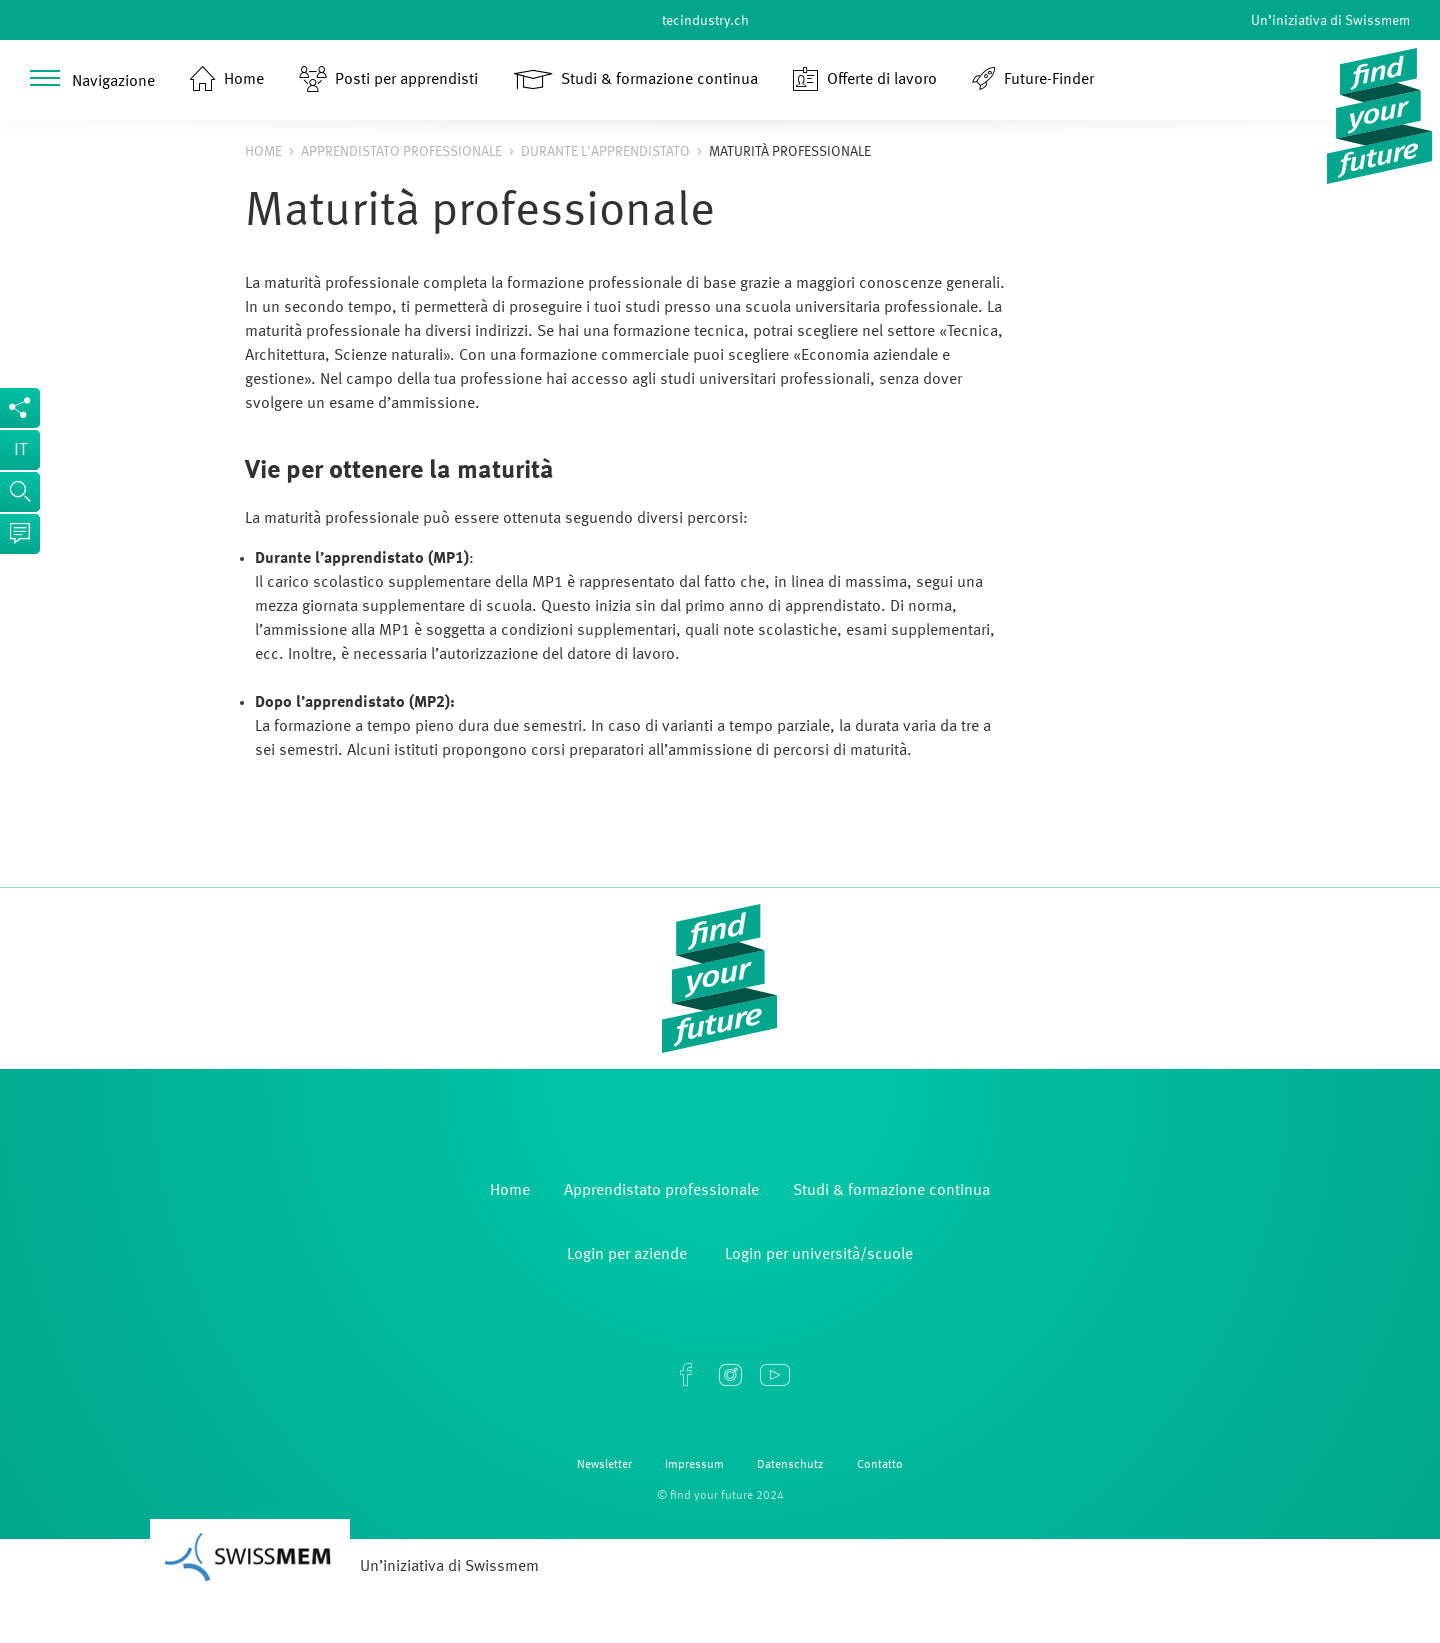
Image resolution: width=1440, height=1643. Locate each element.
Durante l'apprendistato (605, 152)
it (20, 450)
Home (263, 152)
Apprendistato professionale (401, 152)
